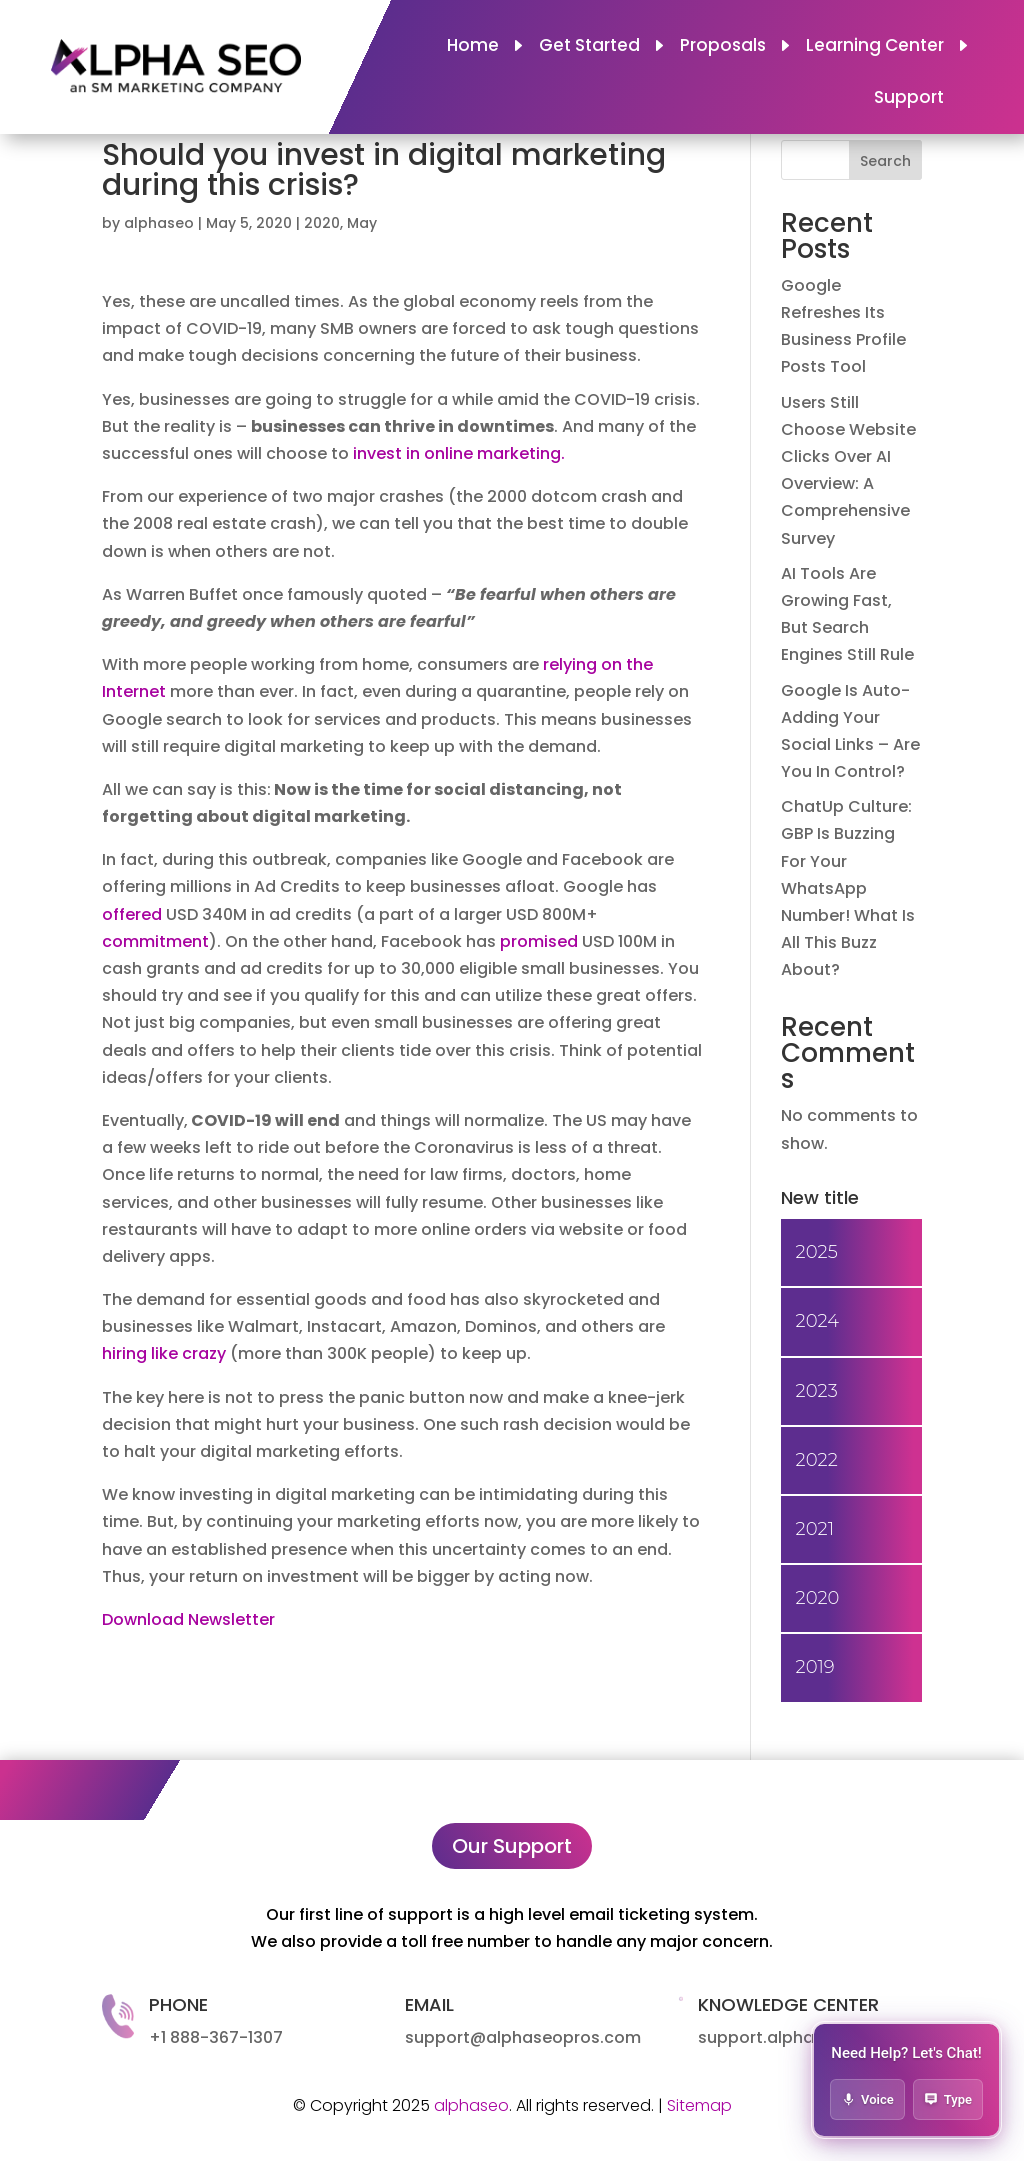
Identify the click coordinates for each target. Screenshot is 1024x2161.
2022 (817, 1460)
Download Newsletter (188, 1619)
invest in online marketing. (459, 453)
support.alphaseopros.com (810, 2037)
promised (541, 941)
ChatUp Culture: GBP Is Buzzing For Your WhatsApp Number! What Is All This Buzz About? (848, 888)
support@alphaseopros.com (523, 2037)
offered (134, 914)
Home (473, 47)
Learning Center (875, 47)
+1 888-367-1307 (216, 2037)
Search (885, 161)
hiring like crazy (164, 1353)
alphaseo (159, 223)
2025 (817, 1252)
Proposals (723, 47)
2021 (815, 1529)
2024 (817, 1321)
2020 (322, 223)
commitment (155, 941)
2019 (815, 1667)
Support (909, 99)
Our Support (512, 1846)
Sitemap (699, 2105)
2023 (817, 1391)
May (362, 223)
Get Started (589, 47)
